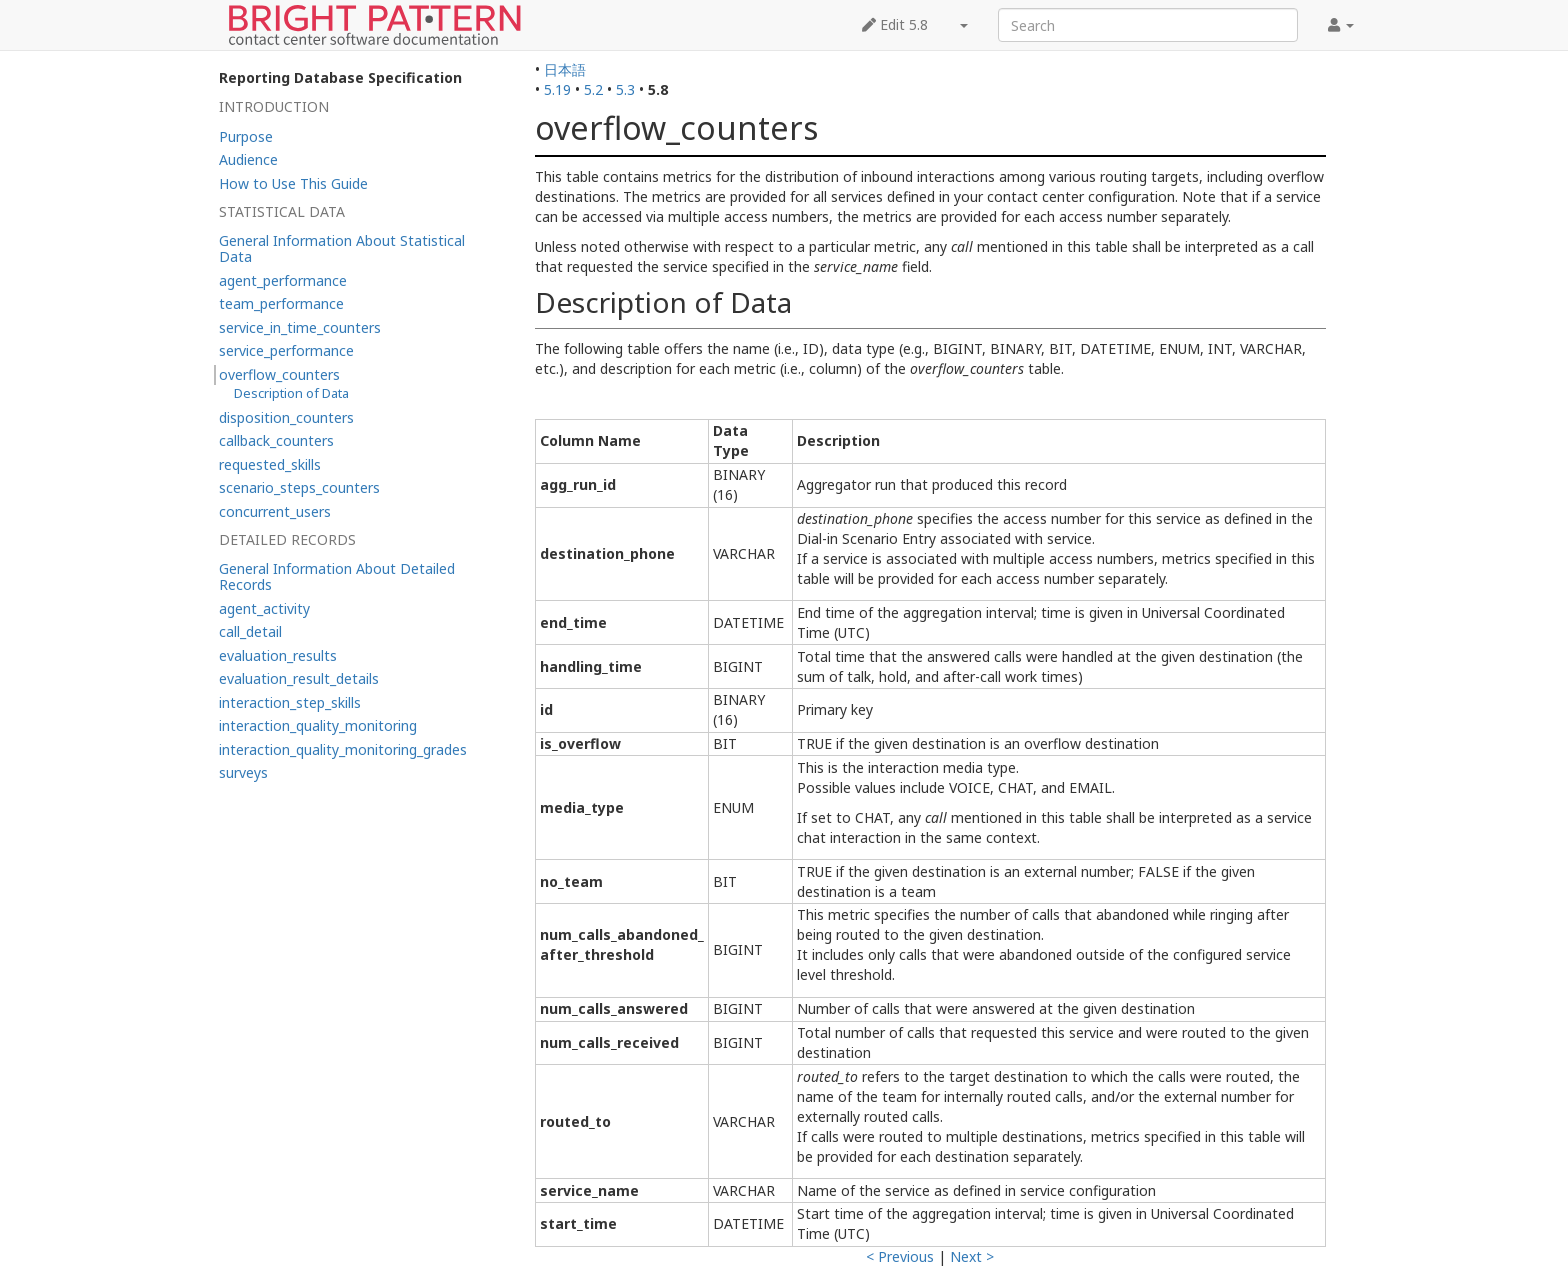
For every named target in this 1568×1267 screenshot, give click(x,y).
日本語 (565, 69)
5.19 (557, 89)
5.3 (625, 89)
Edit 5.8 (895, 24)
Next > (972, 1256)
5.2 (593, 89)
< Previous (900, 1256)
